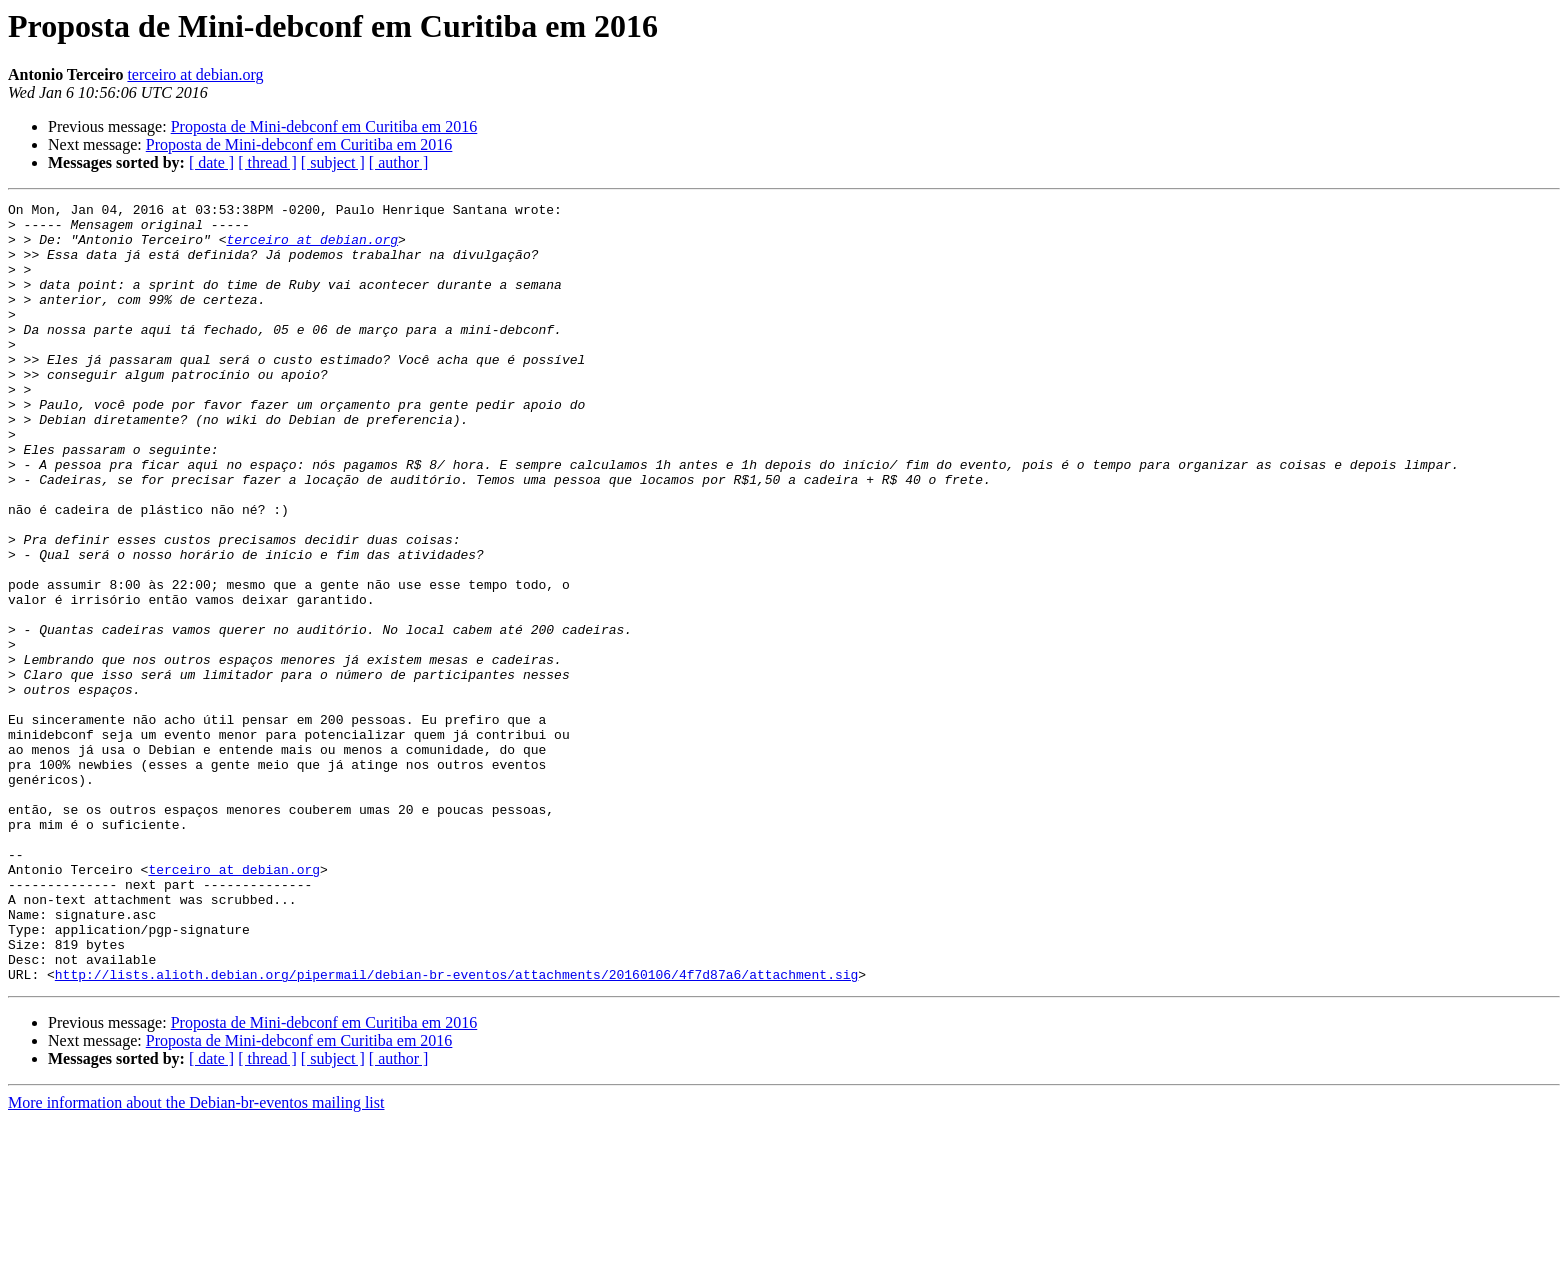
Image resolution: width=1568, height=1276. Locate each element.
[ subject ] (333, 162)
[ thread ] (267, 162)
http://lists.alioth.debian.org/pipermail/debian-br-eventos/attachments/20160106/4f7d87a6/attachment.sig (456, 1130)
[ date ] (211, 162)
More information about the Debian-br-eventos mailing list (196, 1258)
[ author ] (399, 162)
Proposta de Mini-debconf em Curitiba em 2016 (324, 126)
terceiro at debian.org (195, 74)
